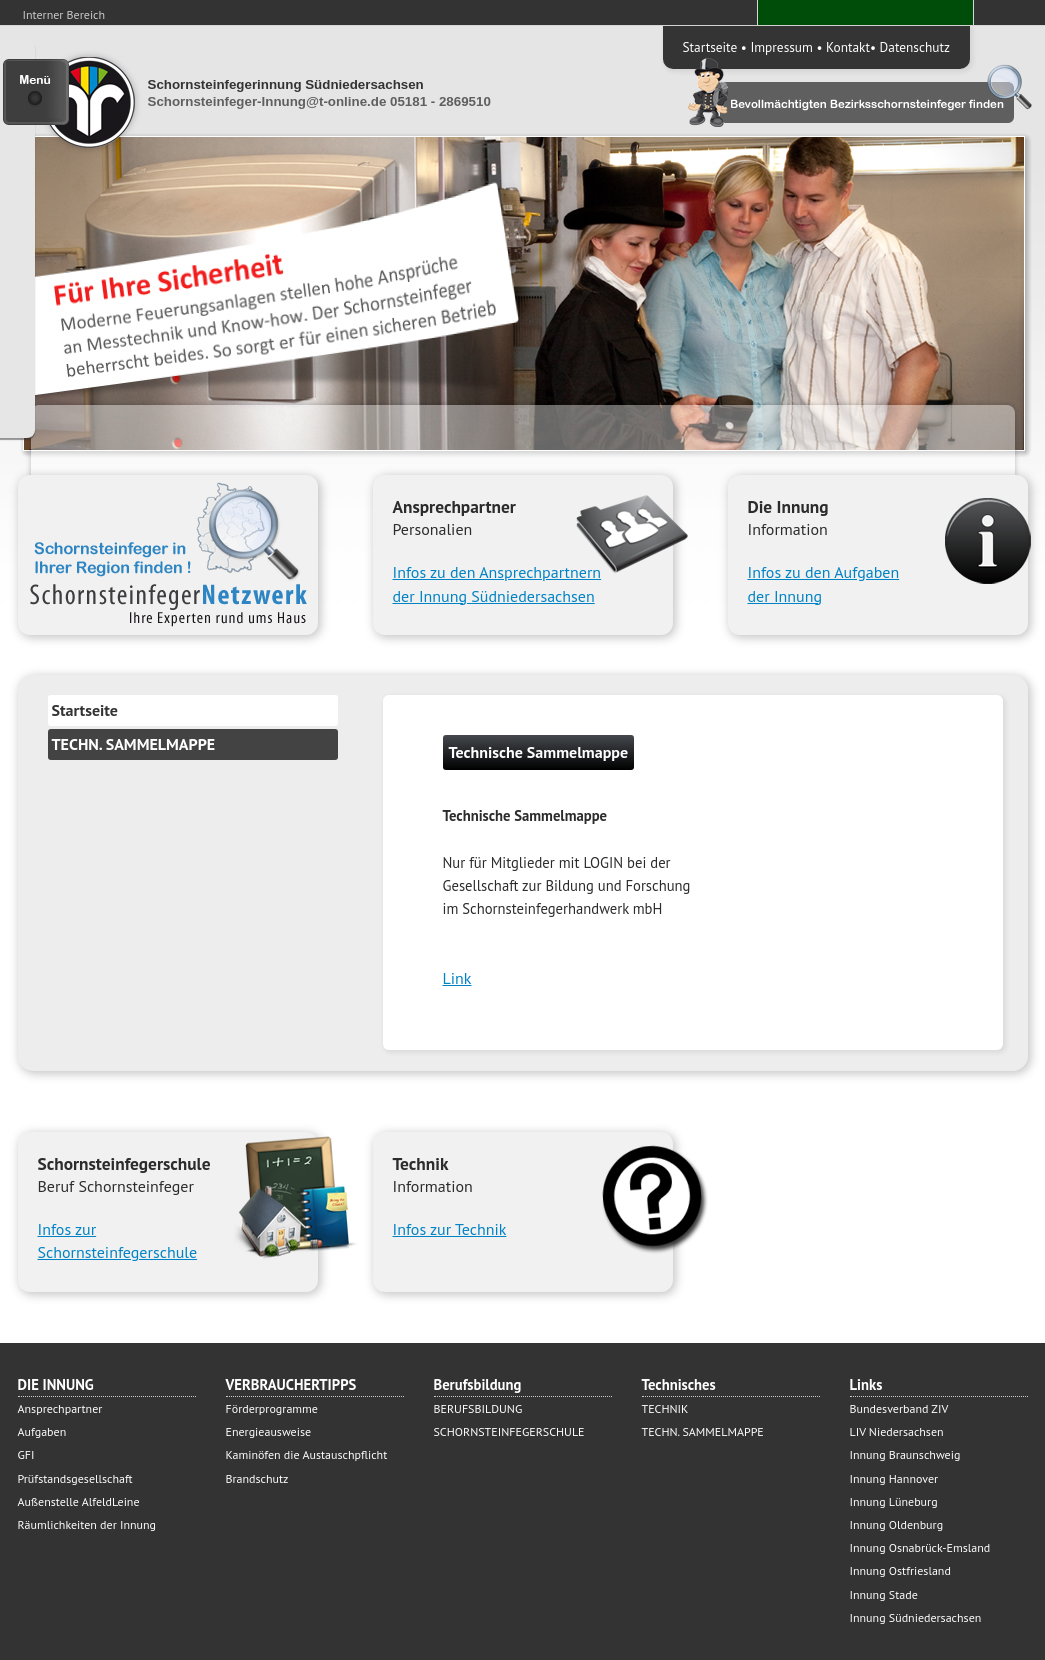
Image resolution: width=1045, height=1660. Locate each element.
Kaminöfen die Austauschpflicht (307, 1454)
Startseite (710, 47)
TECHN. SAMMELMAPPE (134, 744)
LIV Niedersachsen (897, 1431)
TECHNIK (665, 1408)
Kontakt (848, 47)
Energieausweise (269, 1431)
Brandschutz (257, 1478)
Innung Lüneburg (894, 1501)
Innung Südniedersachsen (916, 1617)
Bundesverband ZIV (899, 1408)
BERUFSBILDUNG (478, 1408)
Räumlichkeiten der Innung (87, 1524)
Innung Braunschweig (905, 1454)
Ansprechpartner (60, 1408)
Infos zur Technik (450, 1229)
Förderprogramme (272, 1408)
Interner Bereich (64, 14)
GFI (26, 1454)
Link (457, 978)
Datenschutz (915, 47)
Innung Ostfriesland (900, 1570)
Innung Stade (884, 1594)
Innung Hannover (894, 1478)
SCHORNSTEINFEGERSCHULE (509, 1431)
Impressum (781, 47)
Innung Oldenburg (897, 1524)
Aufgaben (42, 1431)
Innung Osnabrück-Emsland (920, 1547)
